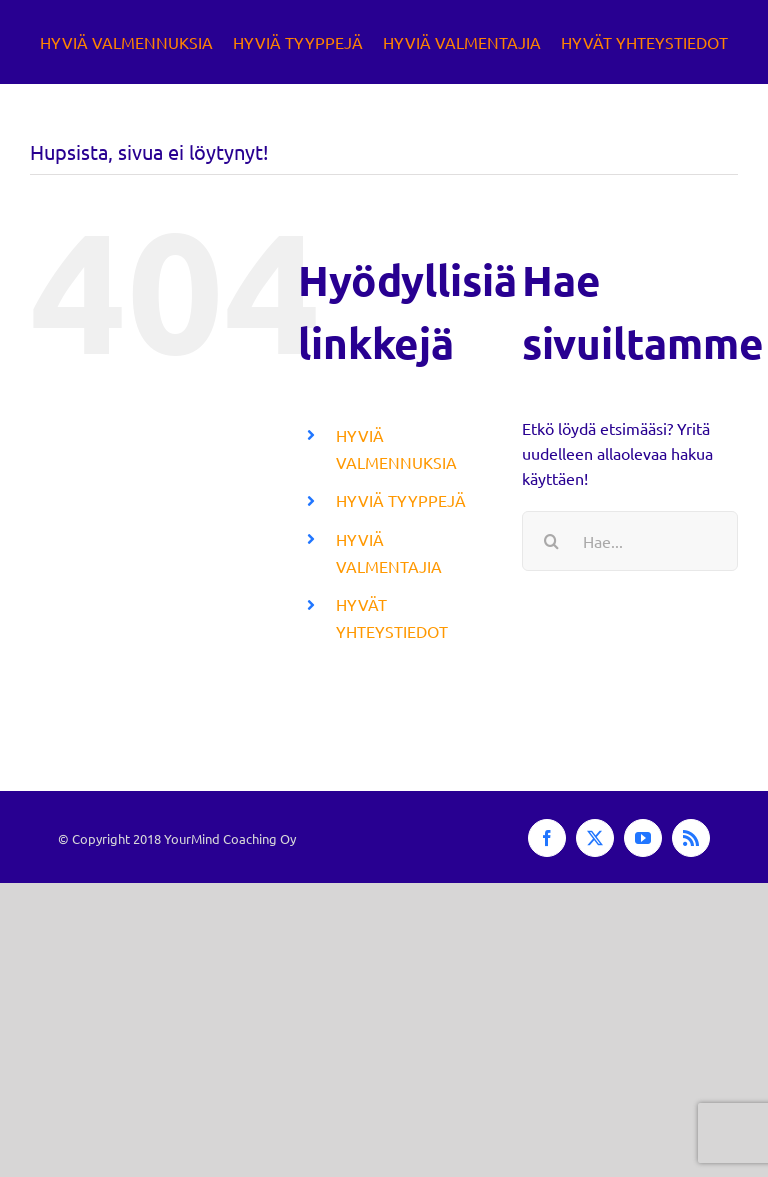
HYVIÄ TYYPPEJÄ (401, 500)
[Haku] (552, 541)
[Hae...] (630, 541)
